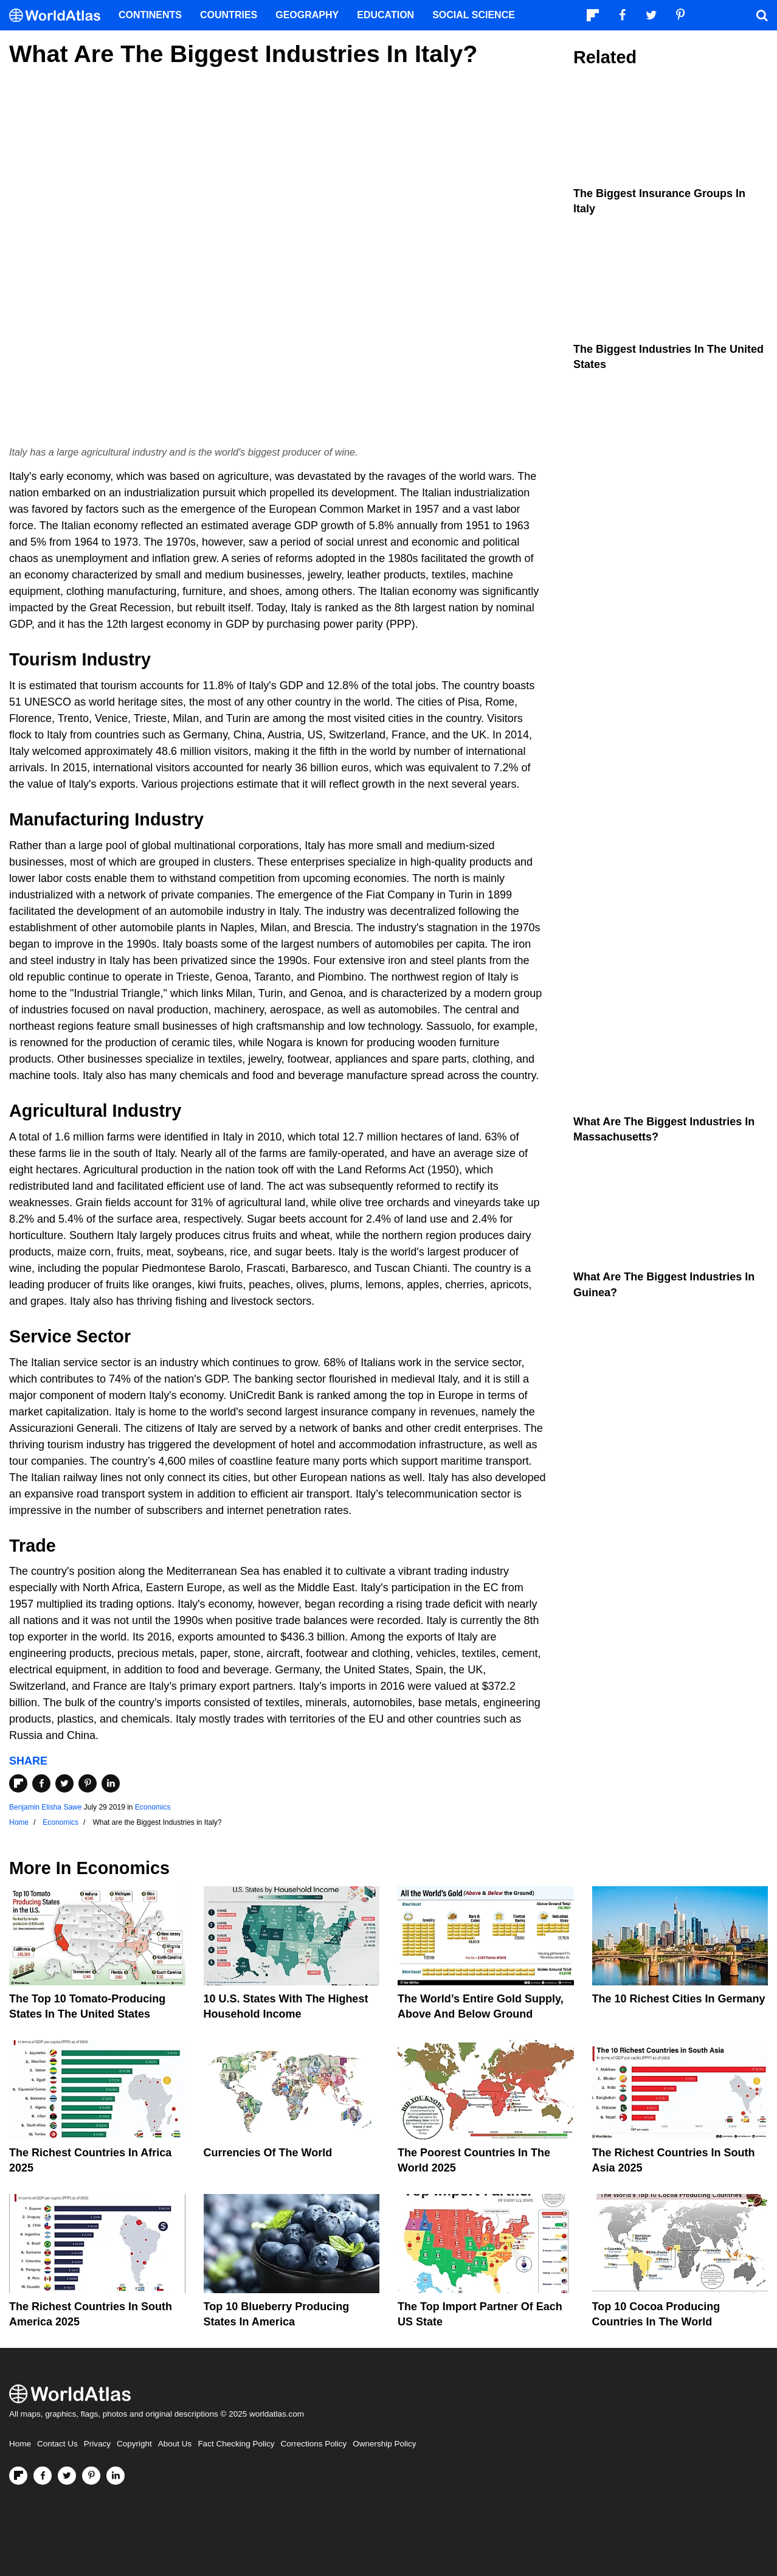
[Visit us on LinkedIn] (115, 2476)
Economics (153, 1807)
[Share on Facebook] (41, 1783)
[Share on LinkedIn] (111, 1783)
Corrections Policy (313, 2443)
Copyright (134, 2443)
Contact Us (57, 2443)
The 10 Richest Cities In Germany (678, 1999)
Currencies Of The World (268, 2153)
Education (385, 15)
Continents (150, 15)
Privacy (97, 2443)
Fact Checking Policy (236, 2443)
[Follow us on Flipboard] (18, 2476)
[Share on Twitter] (64, 1783)
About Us (175, 2443)
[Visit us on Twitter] (67, 2476)
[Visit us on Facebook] (42, 2476)
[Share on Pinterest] (87, 1783)
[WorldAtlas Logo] (59, 16)
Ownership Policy (384, 2443)
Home (20, 2443)
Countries (228, 15)
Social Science (473, 15)
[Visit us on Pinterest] (91, 2476)
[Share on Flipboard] (18, 1783)
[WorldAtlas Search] (762, 15)
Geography (307, 15)
